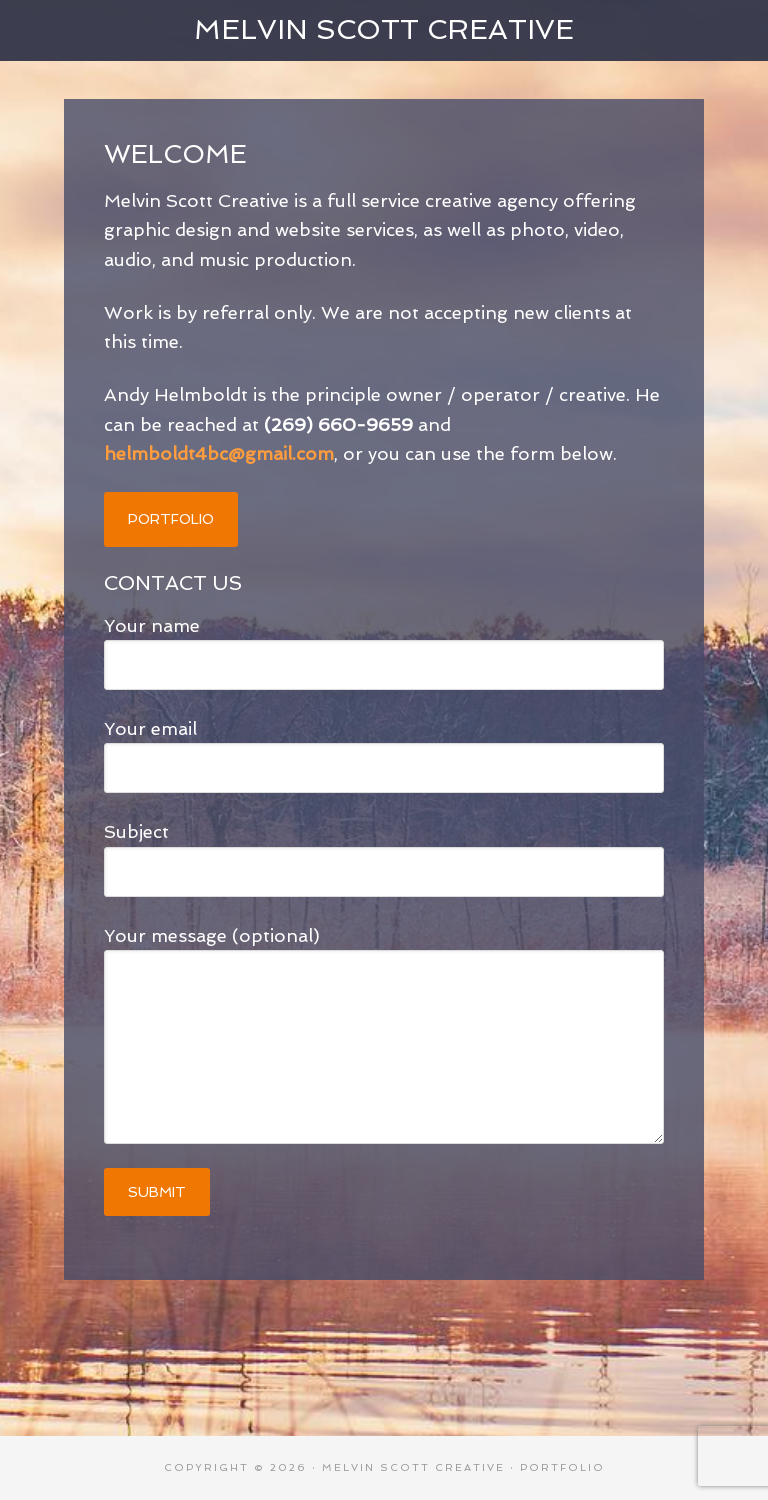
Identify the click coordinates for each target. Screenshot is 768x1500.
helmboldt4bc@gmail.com (219, 453)
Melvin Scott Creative (384, 29)
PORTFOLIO (171, 519)
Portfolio (562, 1467)
